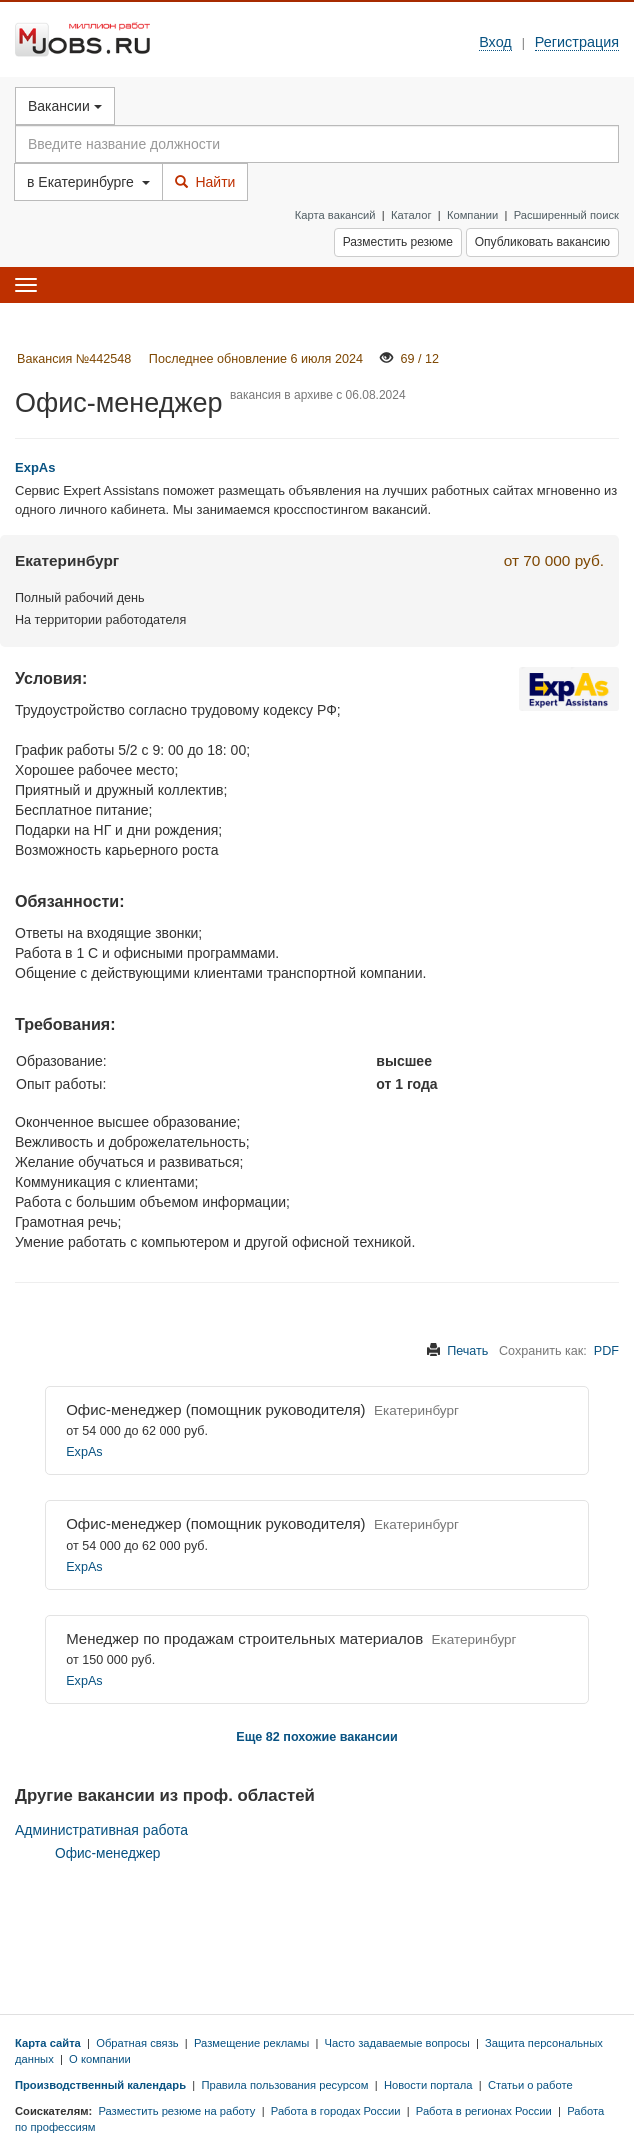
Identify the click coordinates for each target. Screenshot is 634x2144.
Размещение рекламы (251, 2043)
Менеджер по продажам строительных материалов (244, 1638)
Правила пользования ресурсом (284, 2085)
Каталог (411, 215)
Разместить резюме (398, 242)
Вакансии (65, 106)
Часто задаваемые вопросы (397, 2043)
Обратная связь (137, 2043)
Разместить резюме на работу (176, 2111)
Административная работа (101, 1830)
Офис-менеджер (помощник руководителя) (215, 1409)
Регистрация (577, 42)
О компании (100, 2059)
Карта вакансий (335, 215)
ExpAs (84, 1452)
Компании (472, 215)
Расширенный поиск (566, 215)
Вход (495, 42)
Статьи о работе (530, 2085)
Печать (467, 1351)
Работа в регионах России (484, 2111)
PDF (606, 1351)
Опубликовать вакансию (542, 242)
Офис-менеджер (107, 1853)
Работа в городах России (336, 2111)
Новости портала (428, 2085)
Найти (205, 182)
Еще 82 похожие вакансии (316, 1737)
